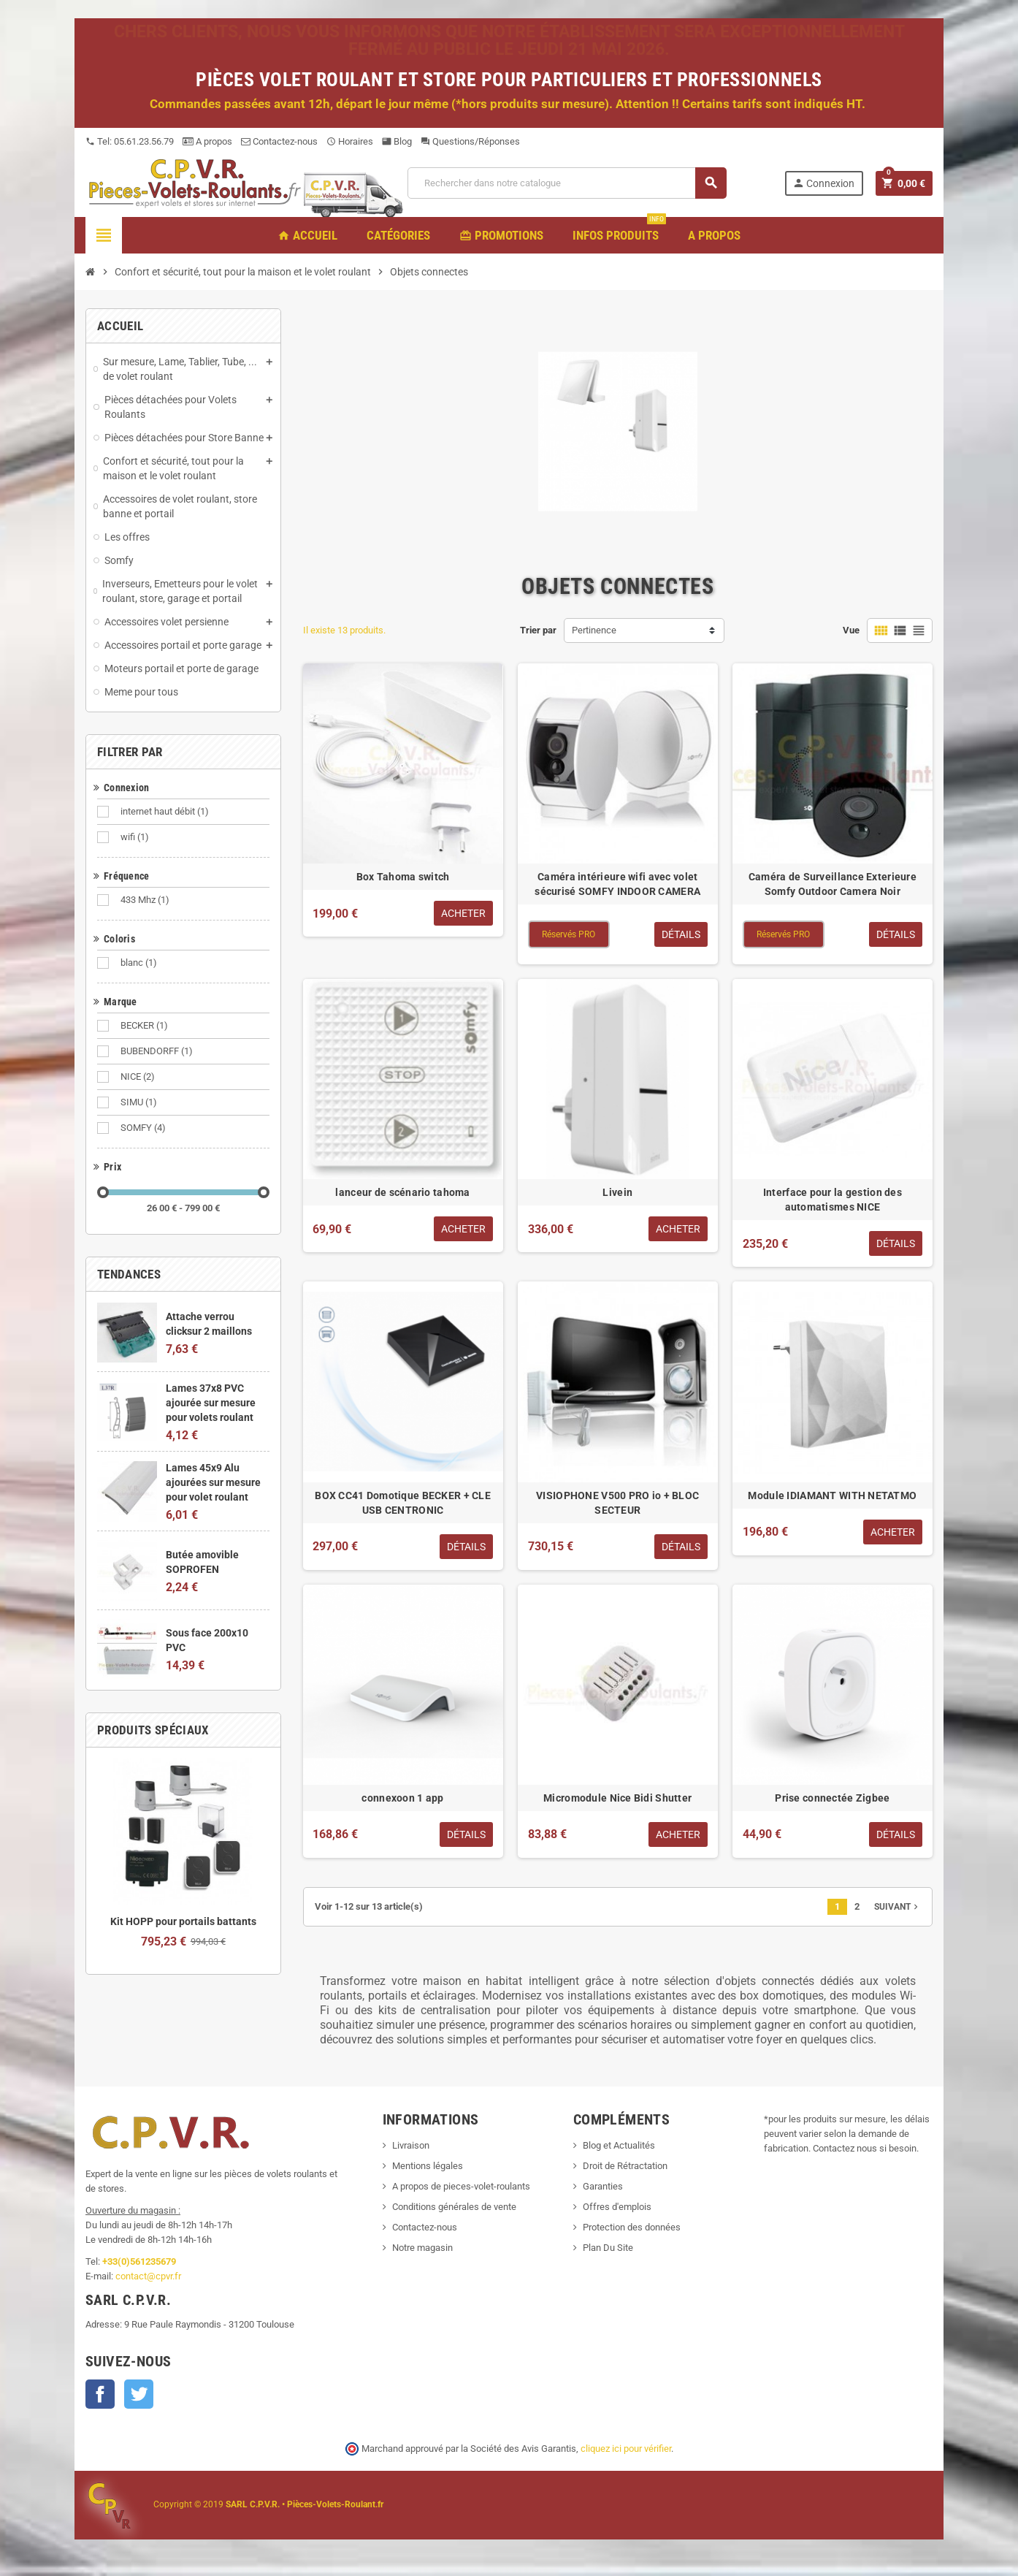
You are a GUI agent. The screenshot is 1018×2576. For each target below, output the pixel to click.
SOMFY (144, 1128)
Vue (851, 630)
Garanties (603, 2186)
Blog (397, 141)
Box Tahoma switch (403, 877)
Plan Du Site (608, 2247)
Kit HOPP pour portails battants (183, 1921)
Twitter (138, 2394)
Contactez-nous (279, 141)
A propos (207, 141)
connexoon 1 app (402, 1798)
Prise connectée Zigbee (832, 1798)
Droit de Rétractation (625, 2165)
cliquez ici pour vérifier (626, 2448)
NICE (138, 1077)
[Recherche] (566, 183)
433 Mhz (146, 900)
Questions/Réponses (470, 141)
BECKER (145, 1025)
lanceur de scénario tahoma (402, 1192)
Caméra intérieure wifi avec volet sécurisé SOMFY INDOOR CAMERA (617, 884)
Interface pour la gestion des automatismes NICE (832, 1199)
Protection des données (632, 2227)
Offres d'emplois (617, 2206)
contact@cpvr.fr (148, 2276)
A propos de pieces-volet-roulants (461, 2186)
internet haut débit (165, 811)
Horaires (349, 141)
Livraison (410, 2145)
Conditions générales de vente (454, 2206)
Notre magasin (422, 2247)
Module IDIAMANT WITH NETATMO (832, 1495)
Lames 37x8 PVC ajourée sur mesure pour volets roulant (211, 1402)
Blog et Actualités (619, 2145)
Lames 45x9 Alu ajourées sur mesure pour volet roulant (213, 1482)
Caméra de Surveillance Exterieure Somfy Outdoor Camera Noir (832, 884)
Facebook (100, 2394)
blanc (139, 963)
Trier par (538, 630)
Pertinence (594, 630)
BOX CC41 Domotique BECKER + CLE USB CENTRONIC (403, 1503)
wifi (135, 837)
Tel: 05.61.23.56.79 (129, 141)
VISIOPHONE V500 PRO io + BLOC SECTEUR (617, 1503)
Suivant (897, 1907)
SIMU (139, 1102)
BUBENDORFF (157, 1051)
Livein (617, 1192)
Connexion (823, 183)
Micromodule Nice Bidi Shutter (617, 1798)
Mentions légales (427, 2165)
